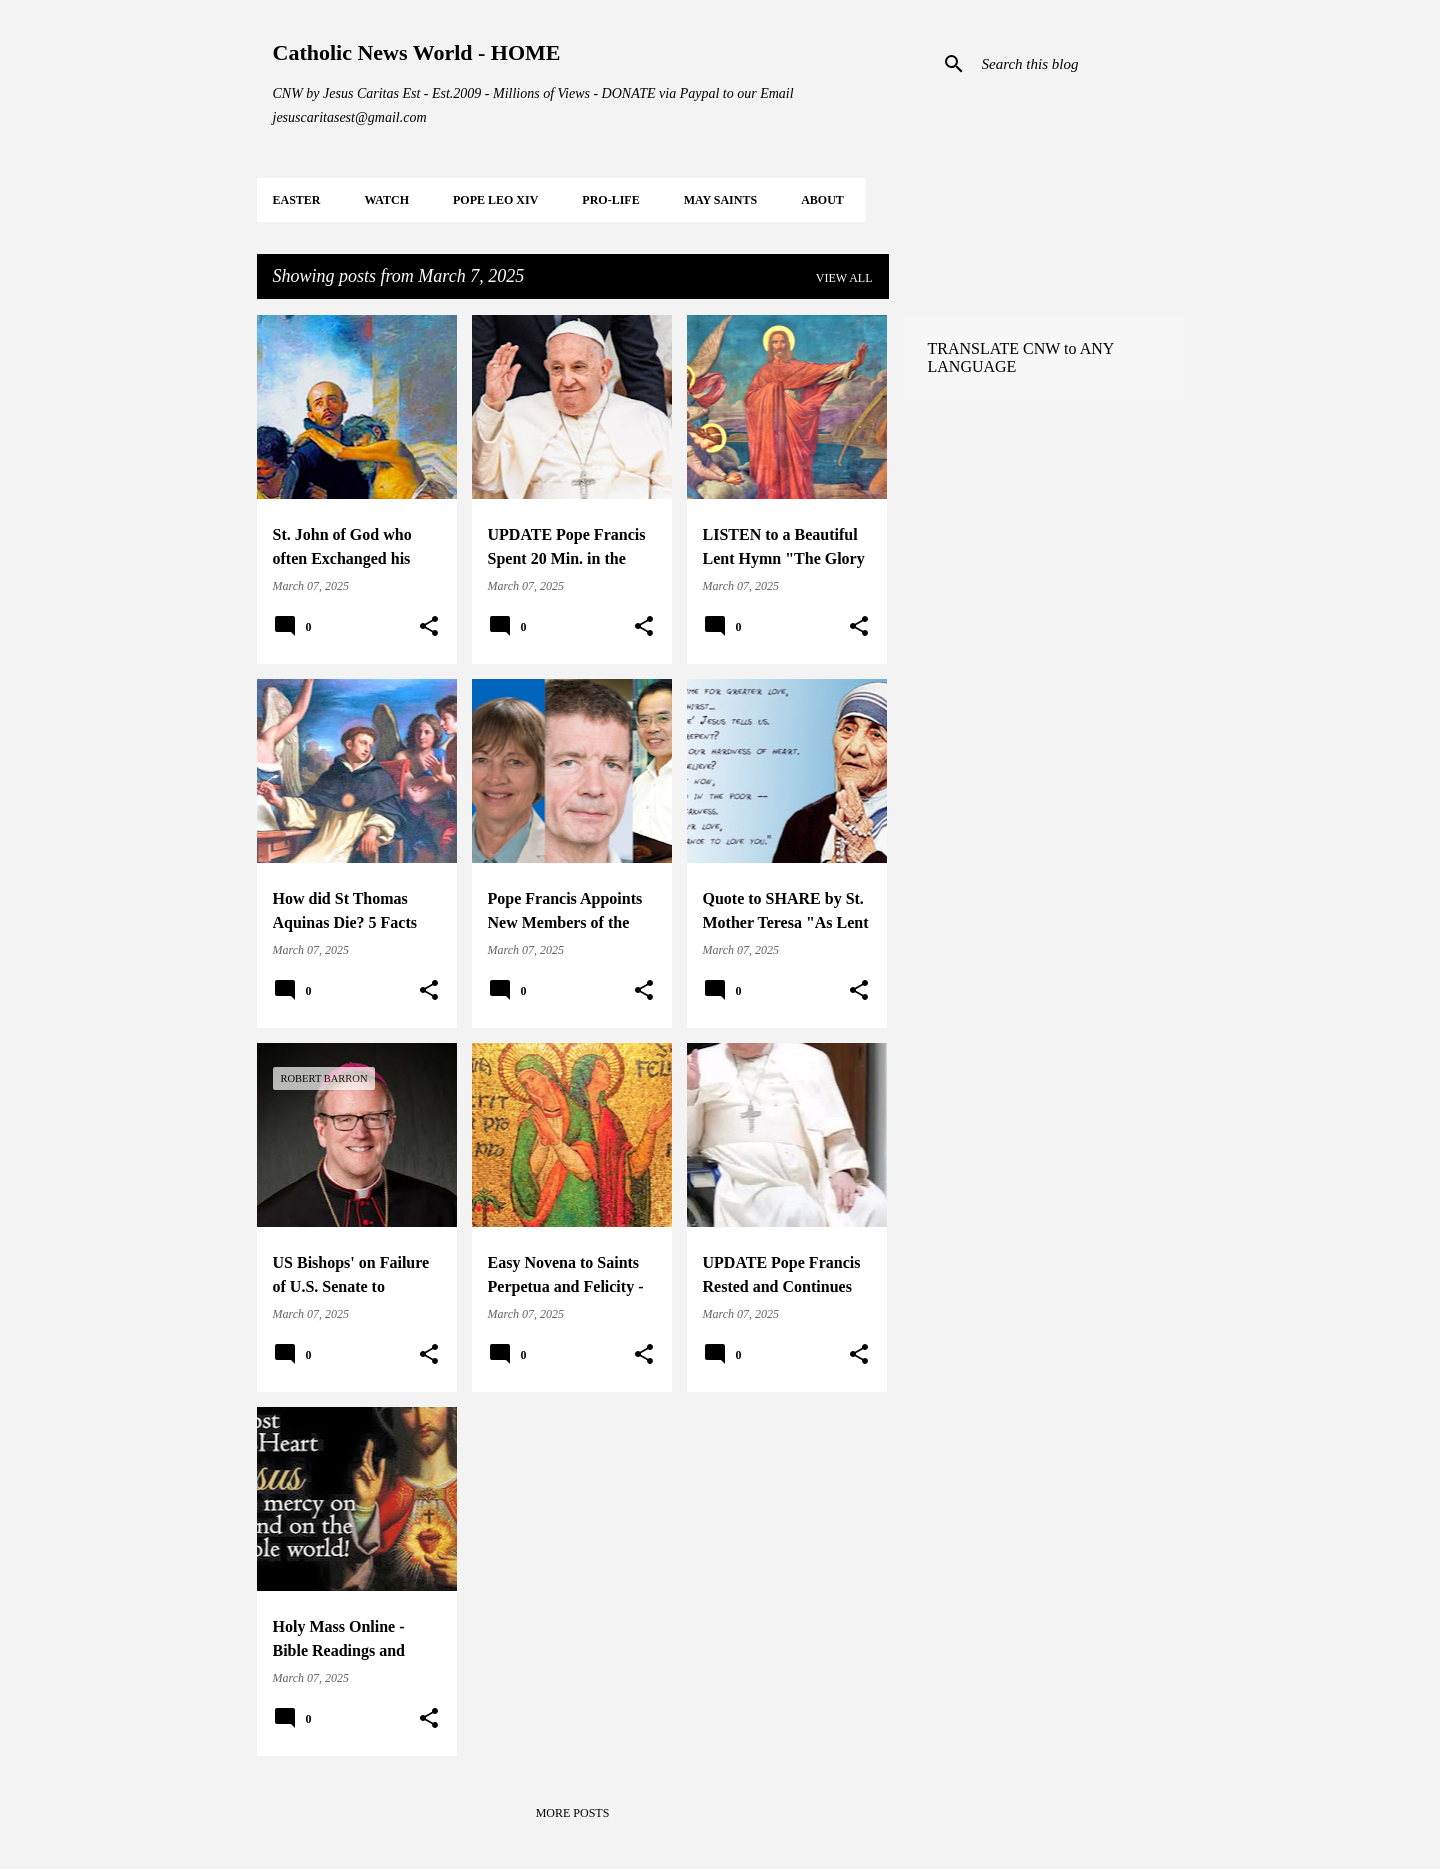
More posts (573, 1813)
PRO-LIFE (610, 200)
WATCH (387, 200)
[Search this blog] (1079, 64)
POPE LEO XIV (495, 200)
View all (844, 278)
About (822, 200)
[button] (429, 627)
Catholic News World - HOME (417, 52)
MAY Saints (720, 200)
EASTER (297, 200)
